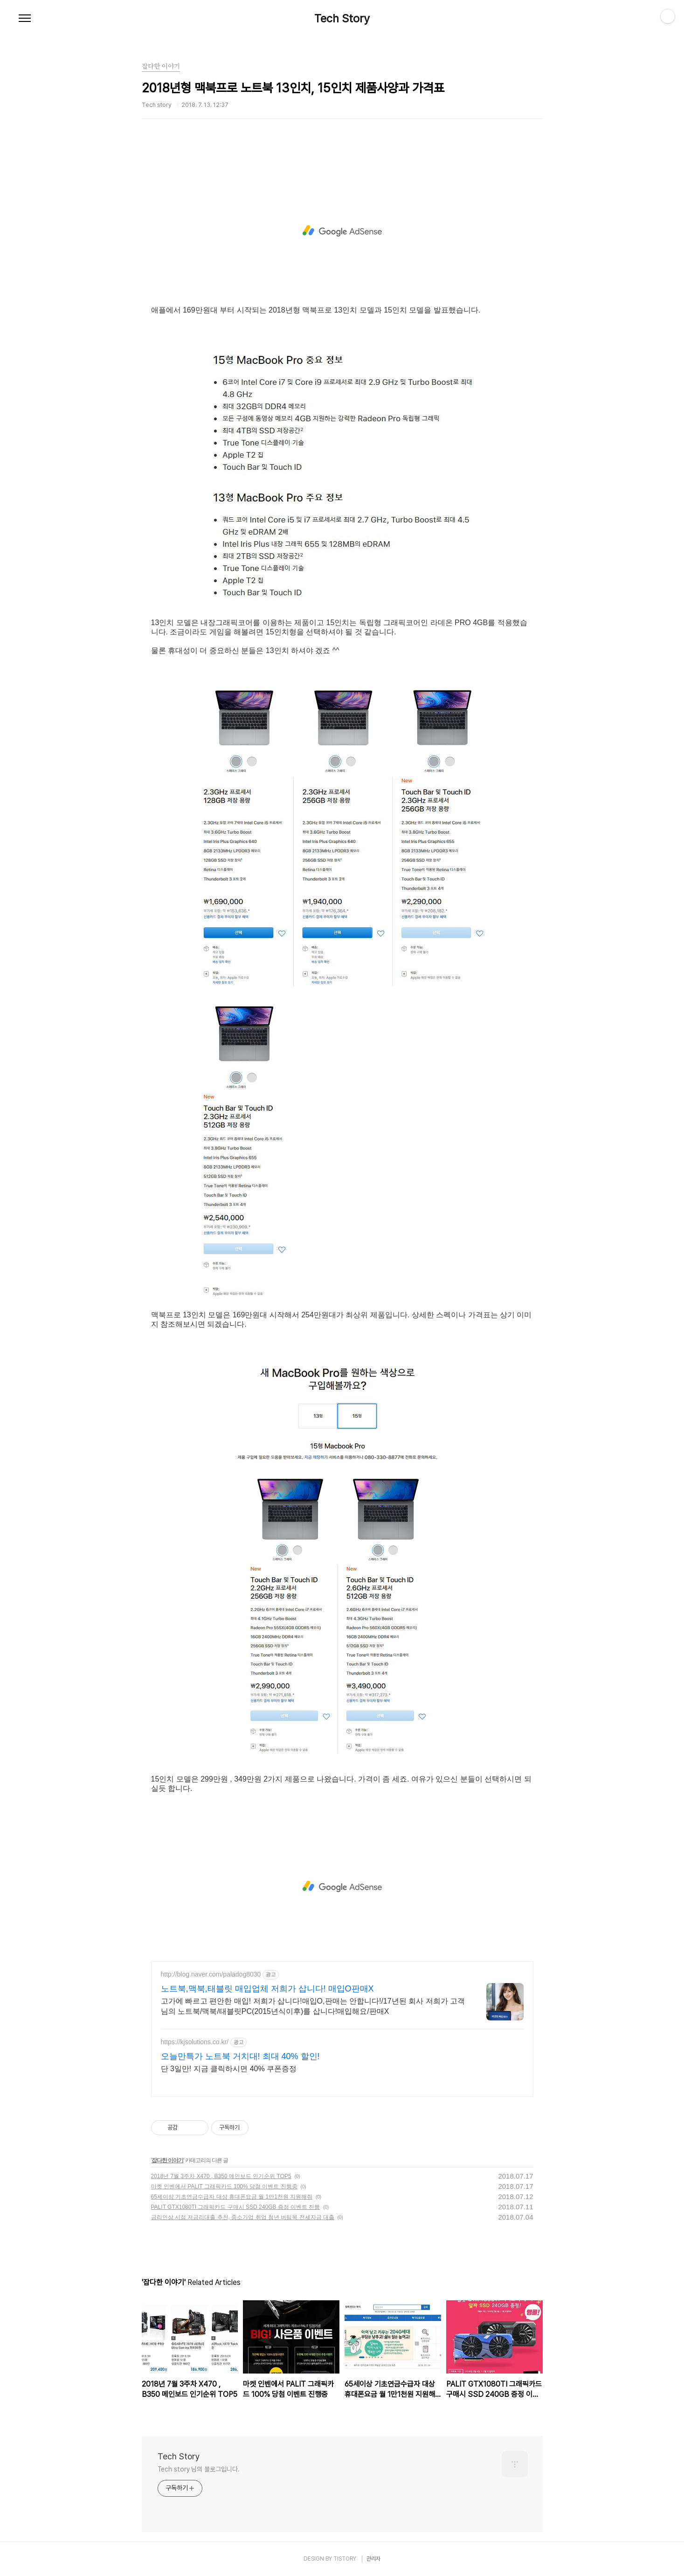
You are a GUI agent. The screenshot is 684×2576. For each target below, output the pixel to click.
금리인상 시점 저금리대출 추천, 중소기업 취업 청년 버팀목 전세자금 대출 (242, 2217)
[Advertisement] (342, 231)
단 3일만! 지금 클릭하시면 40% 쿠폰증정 (229, 2069)
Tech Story (342, 18)
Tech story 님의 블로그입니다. (199, 2469)
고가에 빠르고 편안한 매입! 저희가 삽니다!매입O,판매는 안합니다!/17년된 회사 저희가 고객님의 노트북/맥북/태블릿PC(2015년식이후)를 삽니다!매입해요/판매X (313, 2006)
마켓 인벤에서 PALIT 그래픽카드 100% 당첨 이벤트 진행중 (224, 2186)
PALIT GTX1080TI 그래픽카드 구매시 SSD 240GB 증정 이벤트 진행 (235, 2207)
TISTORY (344, 2558)
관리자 (373, 2558)
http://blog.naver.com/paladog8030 (211, 1974)
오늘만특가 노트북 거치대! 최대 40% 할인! (240, 2056)
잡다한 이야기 (167, 2160)
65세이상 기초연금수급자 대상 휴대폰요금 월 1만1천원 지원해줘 (232, 2196)
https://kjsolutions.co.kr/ (195, 2042)
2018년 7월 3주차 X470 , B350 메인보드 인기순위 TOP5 (221, 2176)
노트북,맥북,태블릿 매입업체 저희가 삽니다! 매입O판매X (267, 1988)
